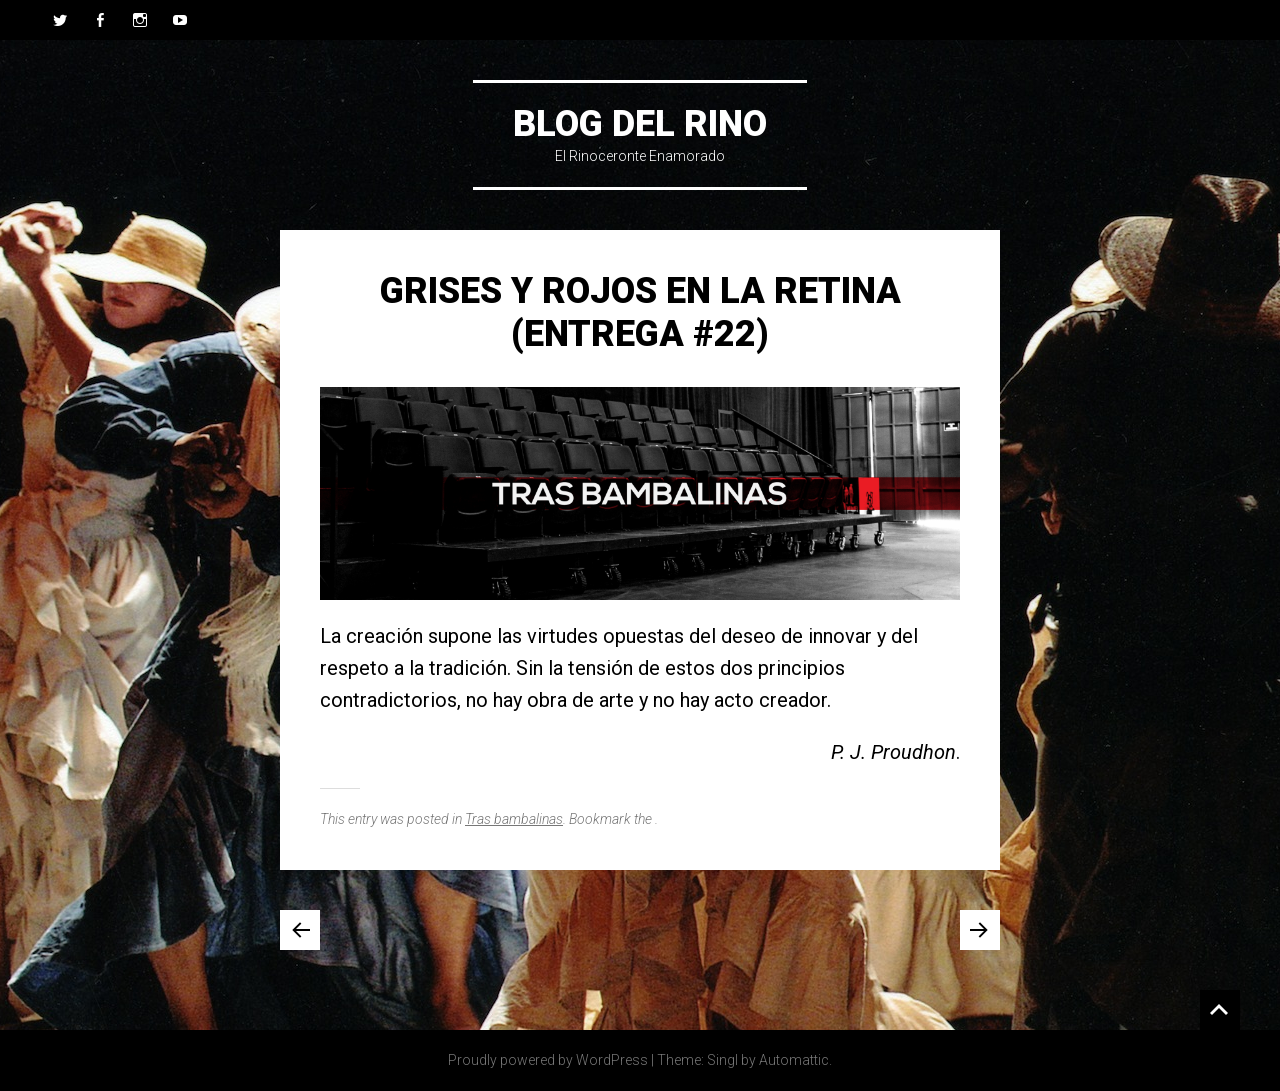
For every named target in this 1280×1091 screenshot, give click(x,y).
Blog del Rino (640, 124)
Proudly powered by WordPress (548, 1060)
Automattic (794, 1060)
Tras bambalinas (514, 819)
